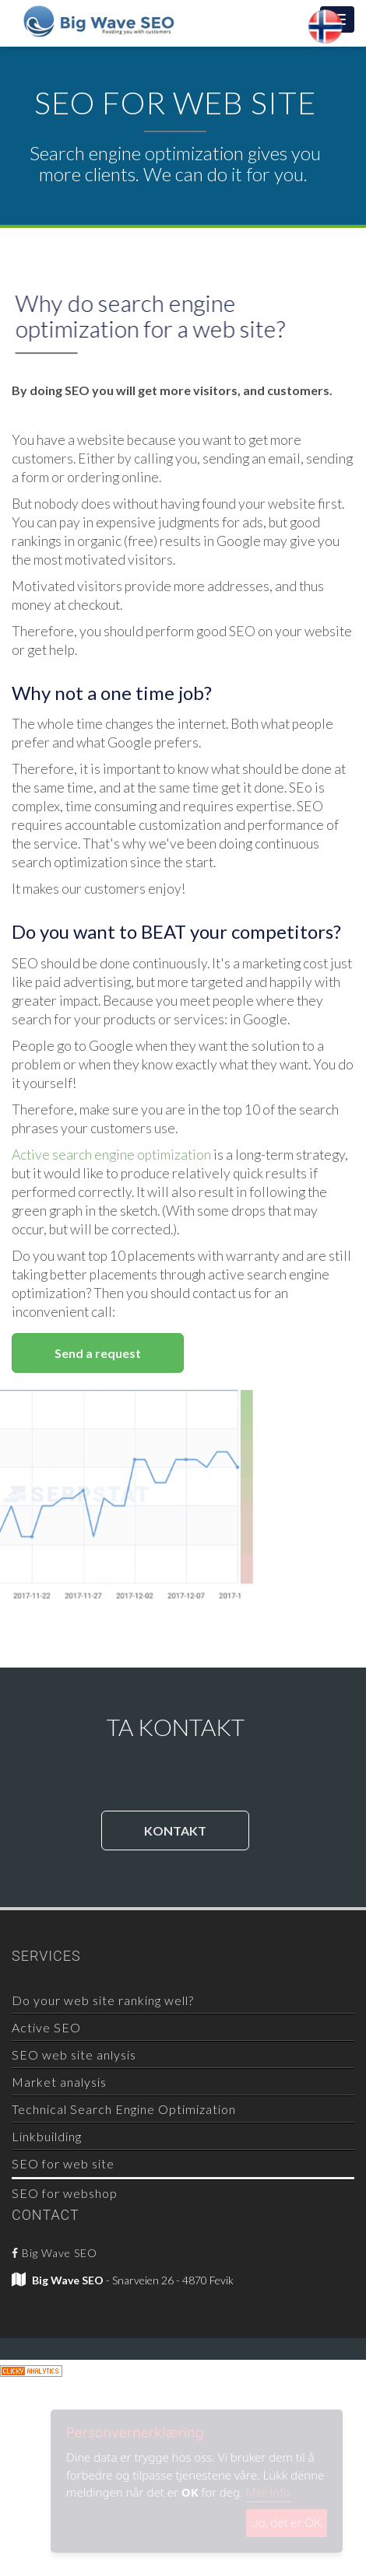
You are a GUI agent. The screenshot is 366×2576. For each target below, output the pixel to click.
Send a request (98, 1353)
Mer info (268, 2492)
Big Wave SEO (54, 2252)
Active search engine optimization (111, 1154)
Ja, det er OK (287, 2522)
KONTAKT (175, 1830)
